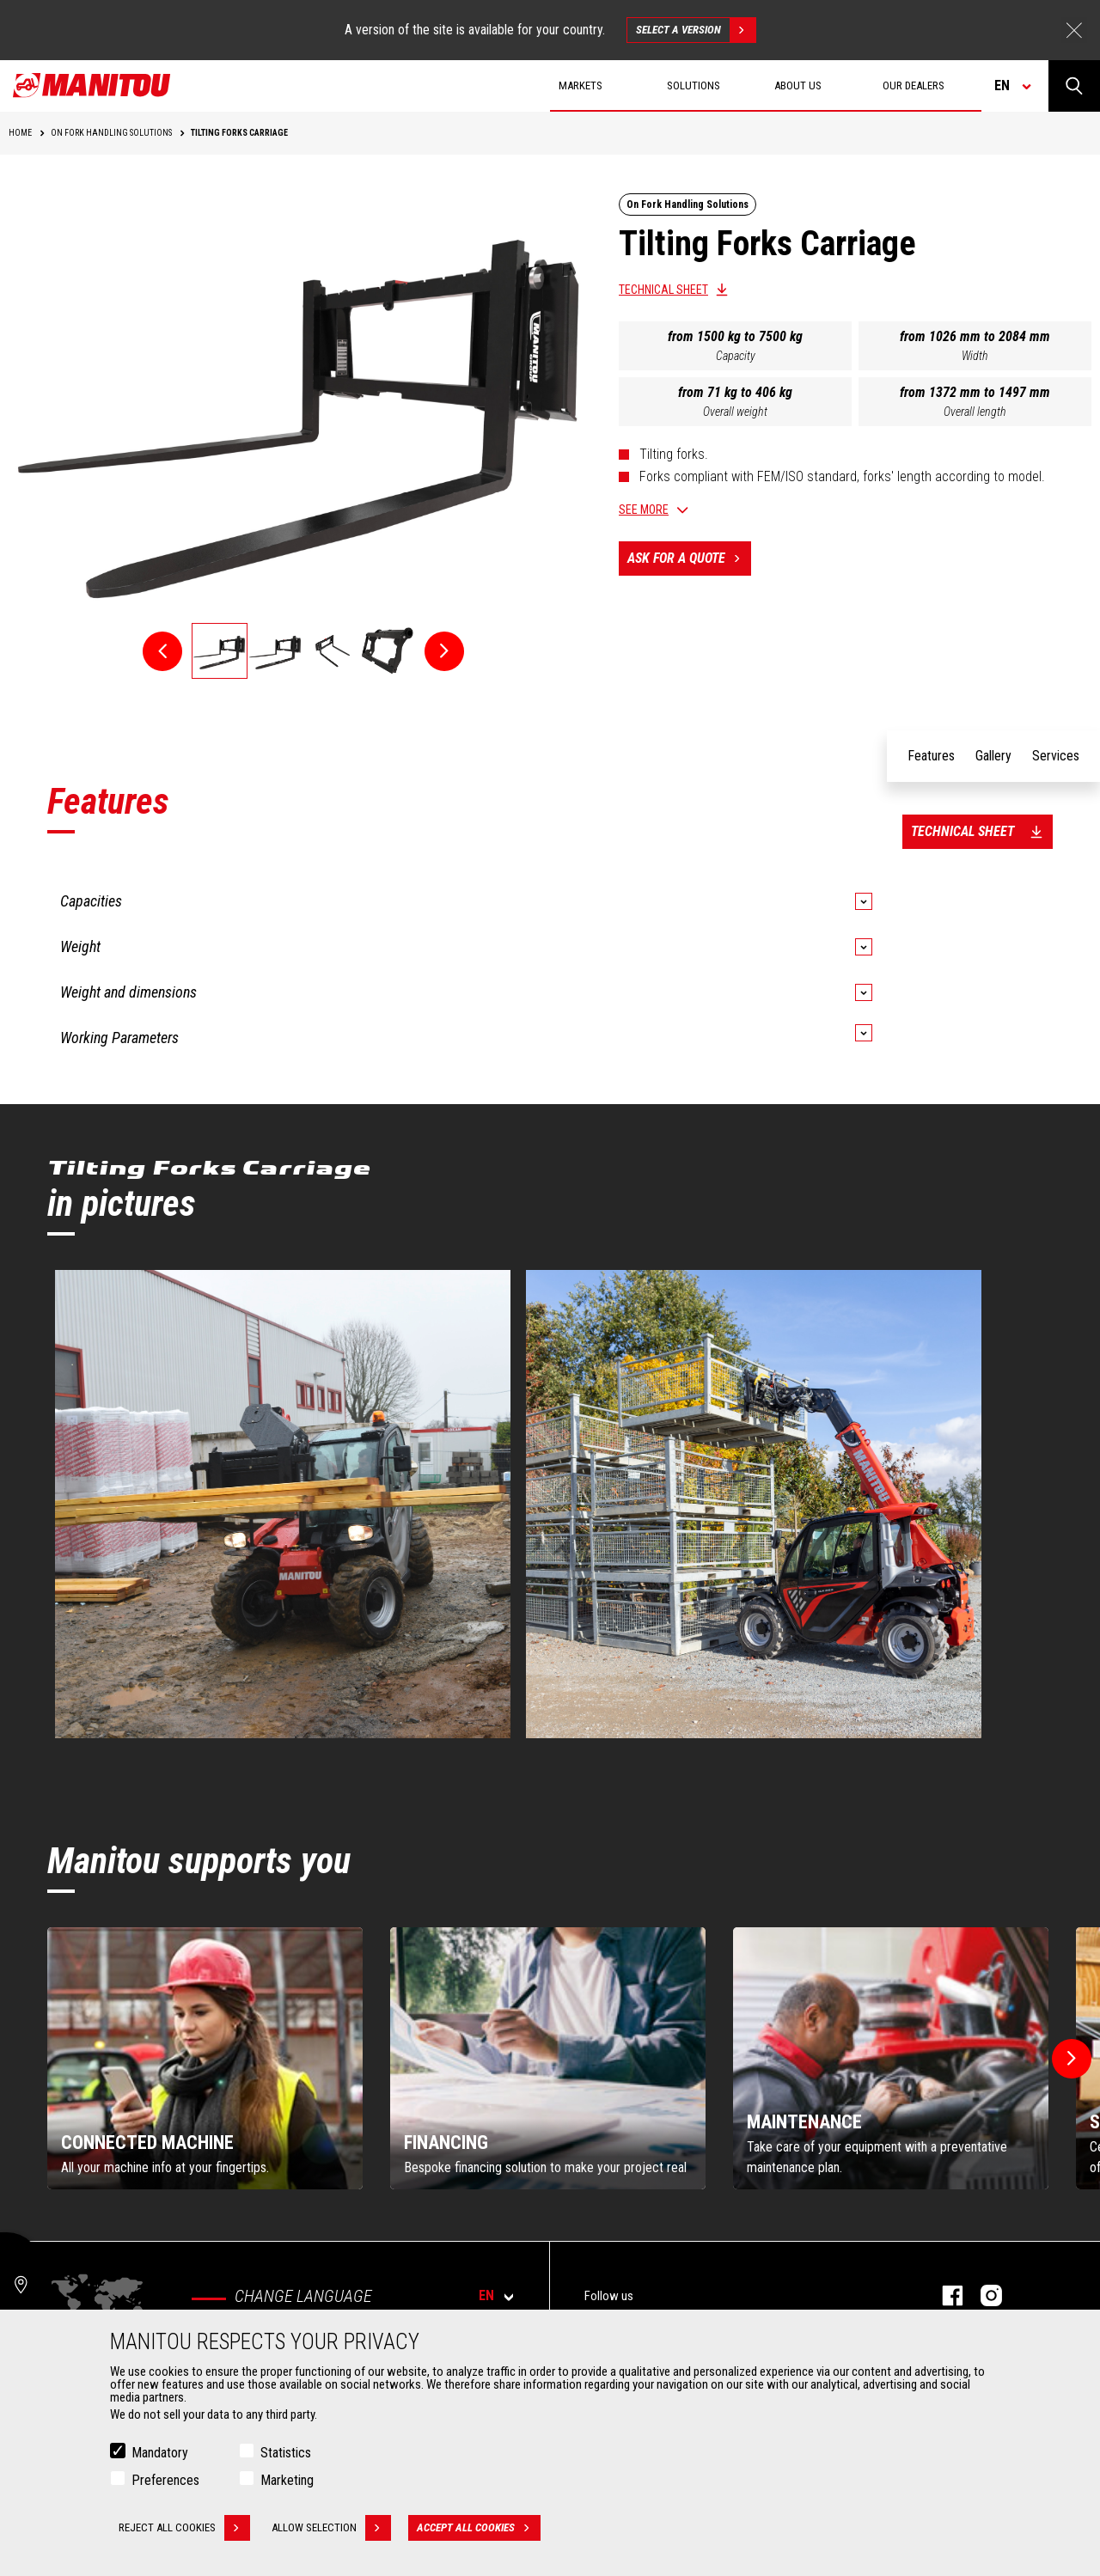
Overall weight (735, 412)
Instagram (982, 2295)
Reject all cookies (184, 2528)
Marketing (287, 2480)
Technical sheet (663, 289)
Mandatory (159, 2453)
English (823, 1142)
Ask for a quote (689, 558)
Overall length (975, 412)
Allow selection (331, 2528)
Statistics (285, 2453)
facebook (944, 2295)
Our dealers (913, 85)
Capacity (735, 356)
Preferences (165, 2480)
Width (975, 356)
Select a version (695, 30)
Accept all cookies (479, 2528)
